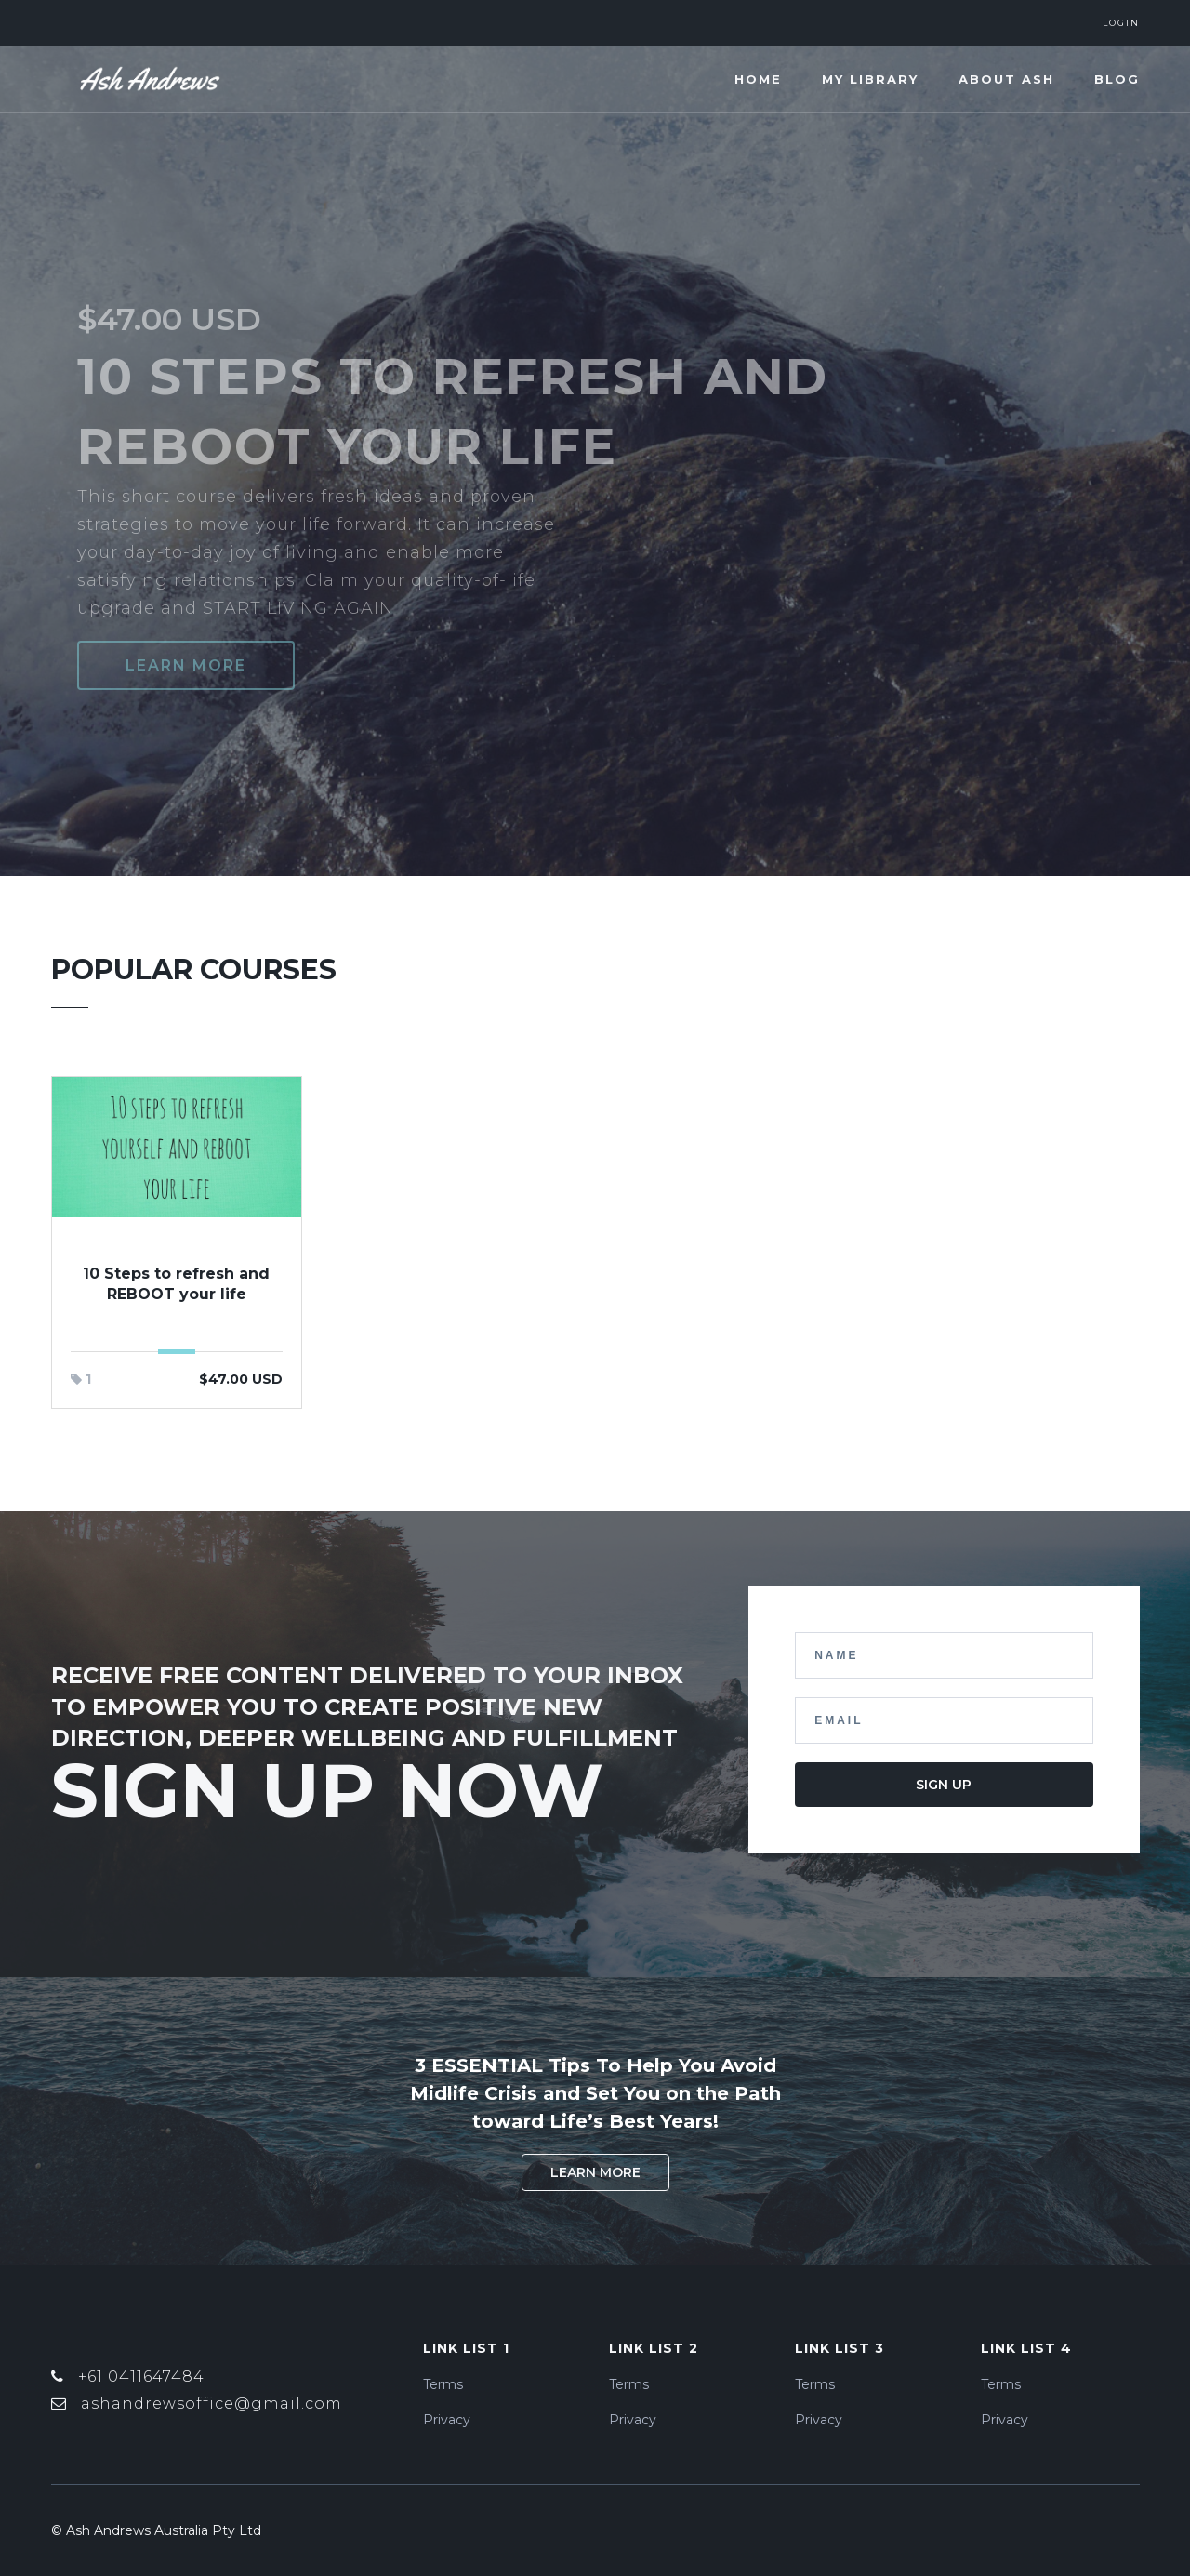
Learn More (595, 2172)
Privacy (446, 2419)
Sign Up (944, 1784)
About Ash (1006, 79)
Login (1121, 23)
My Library (870, 79)
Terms (443, 2384)
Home (758, 79)
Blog (1117, 79)
